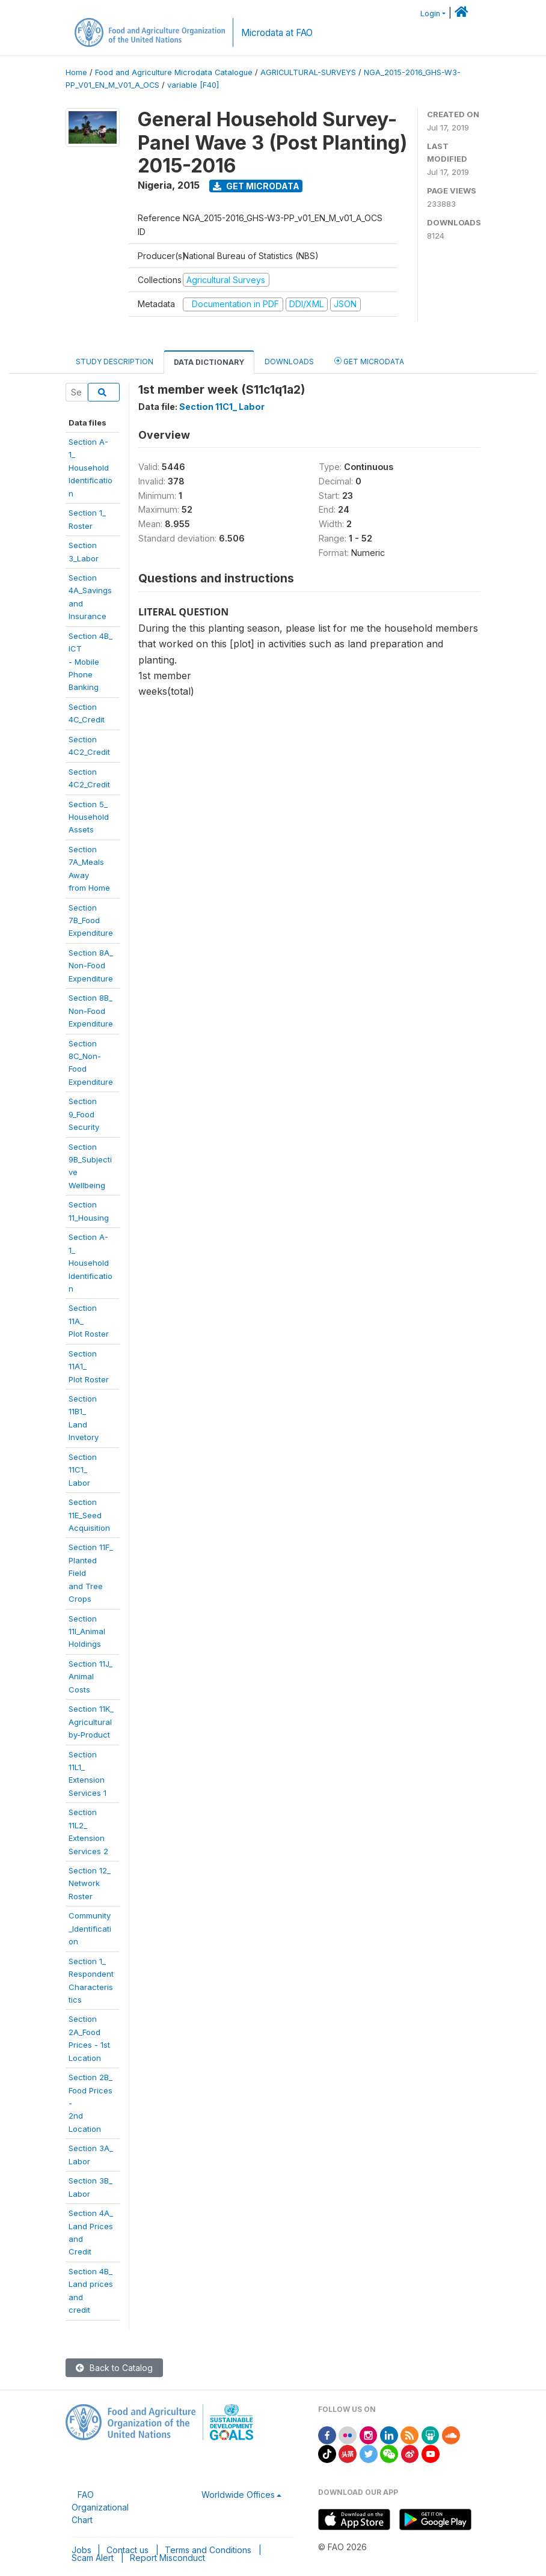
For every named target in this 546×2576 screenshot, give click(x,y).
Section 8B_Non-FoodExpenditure (91, 1010)
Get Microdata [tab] (369, 361)
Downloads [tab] (289, 361)
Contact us (127, 2550)
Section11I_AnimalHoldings (87, 1631)
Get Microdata (256, 186)
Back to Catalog (114, 2368)
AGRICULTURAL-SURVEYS (308, 72)
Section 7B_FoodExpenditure (91, 920)
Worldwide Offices (238, 2494)
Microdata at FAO (277, 32)
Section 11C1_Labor (83, 1470)
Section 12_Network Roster (90, 1883)
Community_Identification (90, 1928)
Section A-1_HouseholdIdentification (90, 1262)
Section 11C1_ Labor (222, 406)
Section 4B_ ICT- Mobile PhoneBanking (90, 661)
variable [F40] (193, 85)
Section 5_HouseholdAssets (89, 817)
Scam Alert (93, 2558)
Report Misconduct (167, 2558)
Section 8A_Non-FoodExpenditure (91, 965)
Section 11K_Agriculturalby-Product (91, 1721)
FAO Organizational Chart (100, 2507)
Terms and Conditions (208, 2550)
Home (76, 72)
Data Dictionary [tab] (209, 362)
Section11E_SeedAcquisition (89, 1515)
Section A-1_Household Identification (90, 467)
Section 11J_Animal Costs (90, 1676)
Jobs (81, 2550)
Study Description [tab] (114, 361)
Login (430, 13)
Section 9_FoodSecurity (84, 1114)
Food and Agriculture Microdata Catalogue (174, 72)
